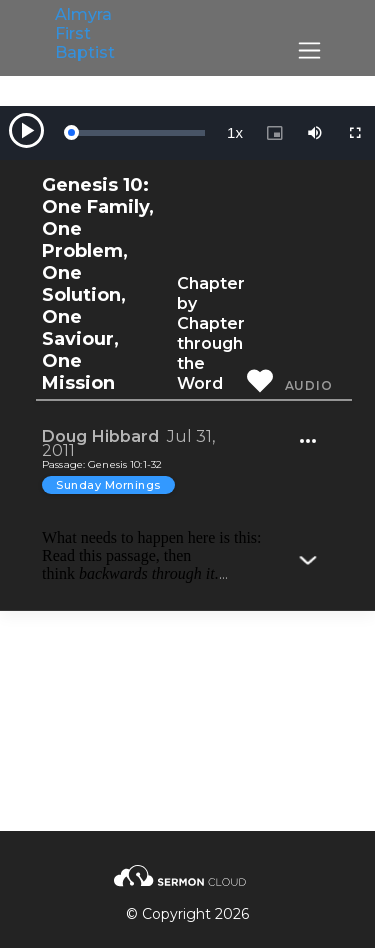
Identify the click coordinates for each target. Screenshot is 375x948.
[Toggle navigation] (309, 50)
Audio (309, 385)
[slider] (137, 133)
